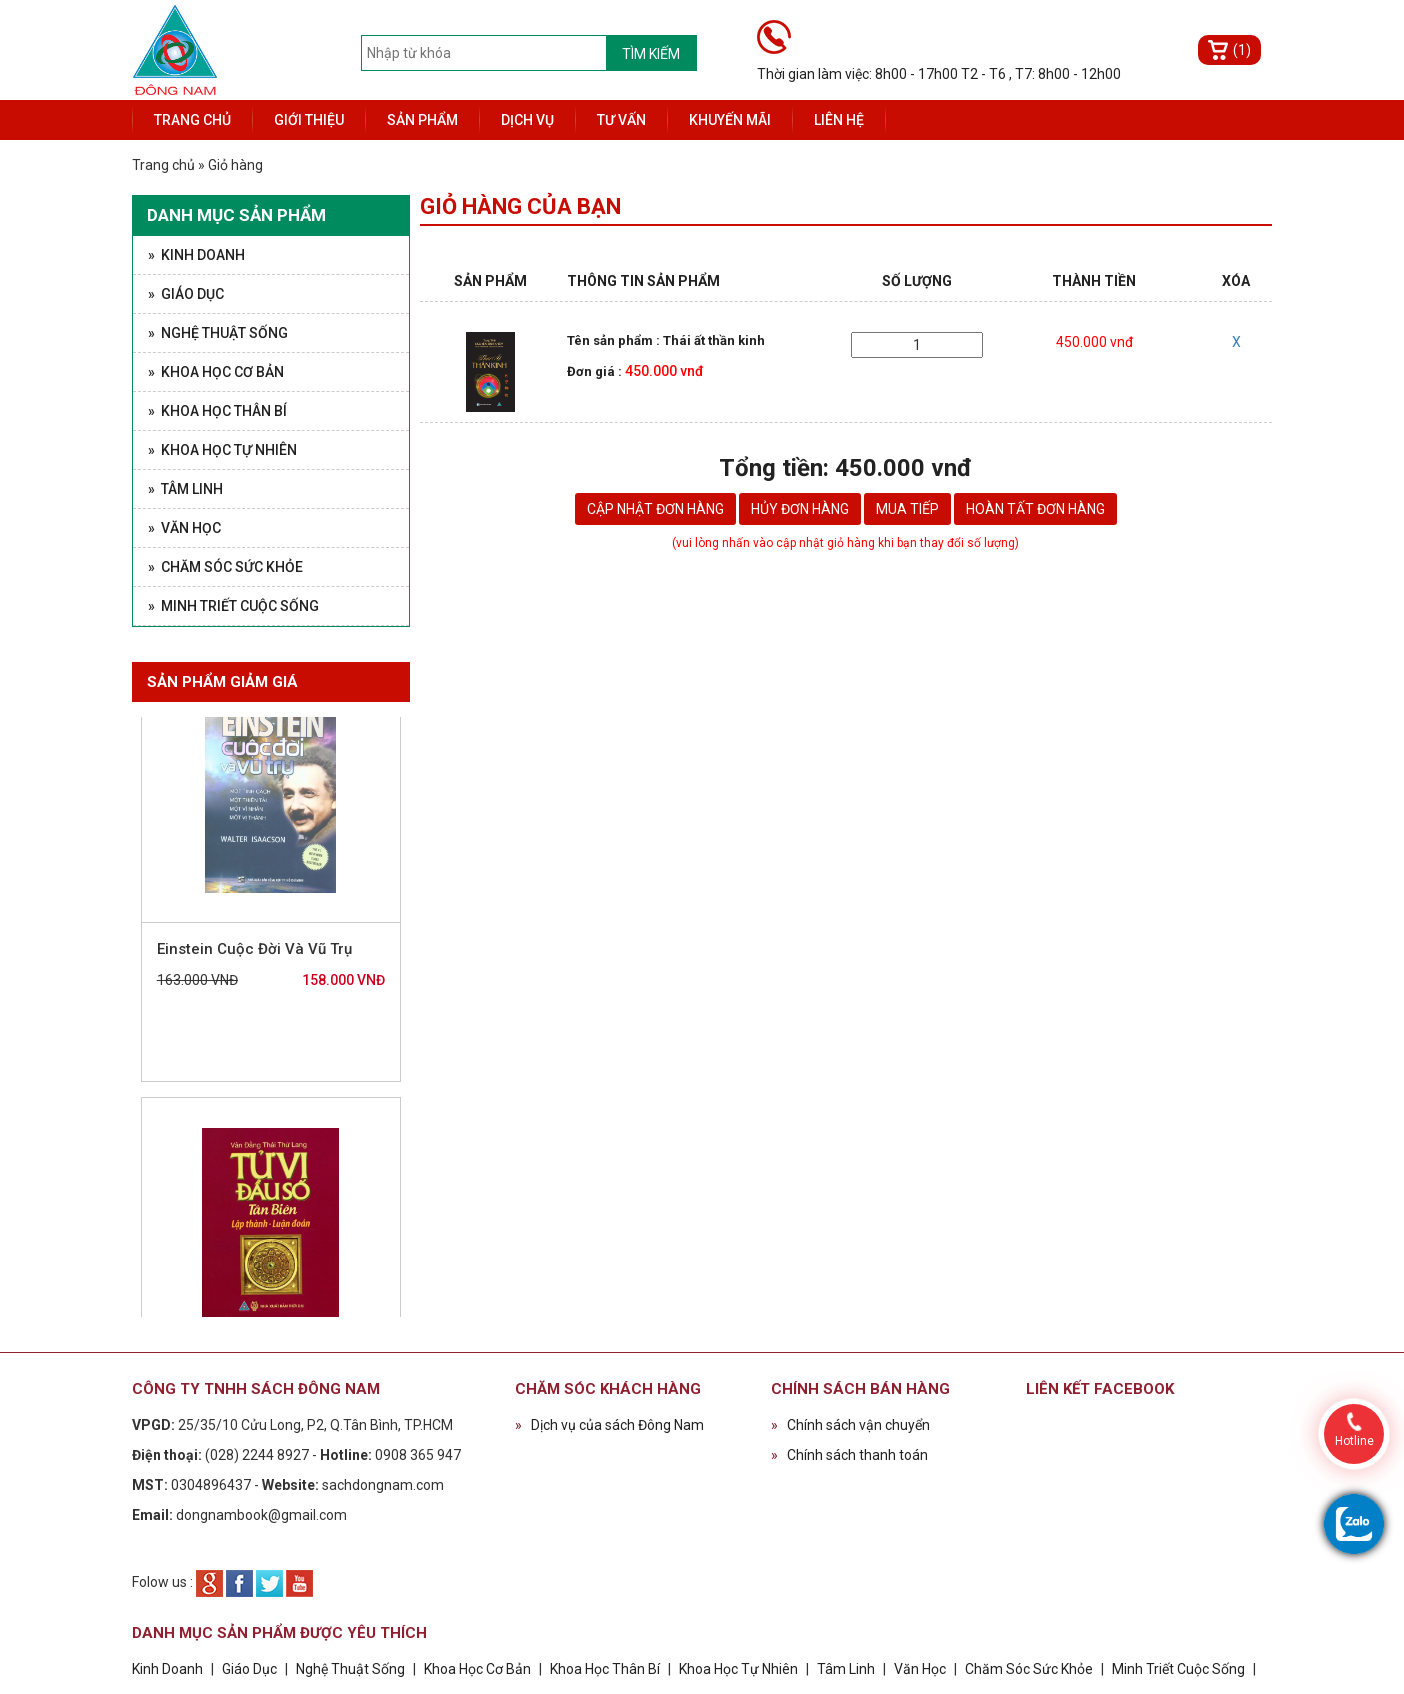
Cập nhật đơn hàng (655, 509)
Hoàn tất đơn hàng (1035, 509)
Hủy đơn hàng (800, 509)
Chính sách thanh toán (849, 1455)
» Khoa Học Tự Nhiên (222, 450)
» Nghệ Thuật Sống (218, 333)
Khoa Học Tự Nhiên (738, 1669)
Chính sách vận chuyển (850, 1425)
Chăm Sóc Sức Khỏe (1029, 1669)
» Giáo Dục (186, 294)
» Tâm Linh (185, 489)
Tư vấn (621, 120)
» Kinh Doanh (196, 255)
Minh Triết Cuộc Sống (1178, 1669)
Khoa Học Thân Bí (606, 1669)
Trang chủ (192, 120)
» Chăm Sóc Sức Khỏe (225, 567)
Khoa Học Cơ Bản (477, 1669)
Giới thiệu (309, 120)
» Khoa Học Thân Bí (217, 411)
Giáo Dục (249, 1669)
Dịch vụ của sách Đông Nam (609, 1425)
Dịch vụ (527, 120)
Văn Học (920, 1669)
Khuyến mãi (730, 120)
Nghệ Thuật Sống (350, 1669)
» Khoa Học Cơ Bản (216, 372)
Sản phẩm (422, 120)
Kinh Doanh (167, 1669)
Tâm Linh (846, 1669)
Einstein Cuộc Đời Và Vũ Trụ (254, 958)
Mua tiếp (907, 509)
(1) (1242, 50)
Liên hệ (839, 120)
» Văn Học (184, 528)
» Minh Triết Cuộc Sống (233, 606)
